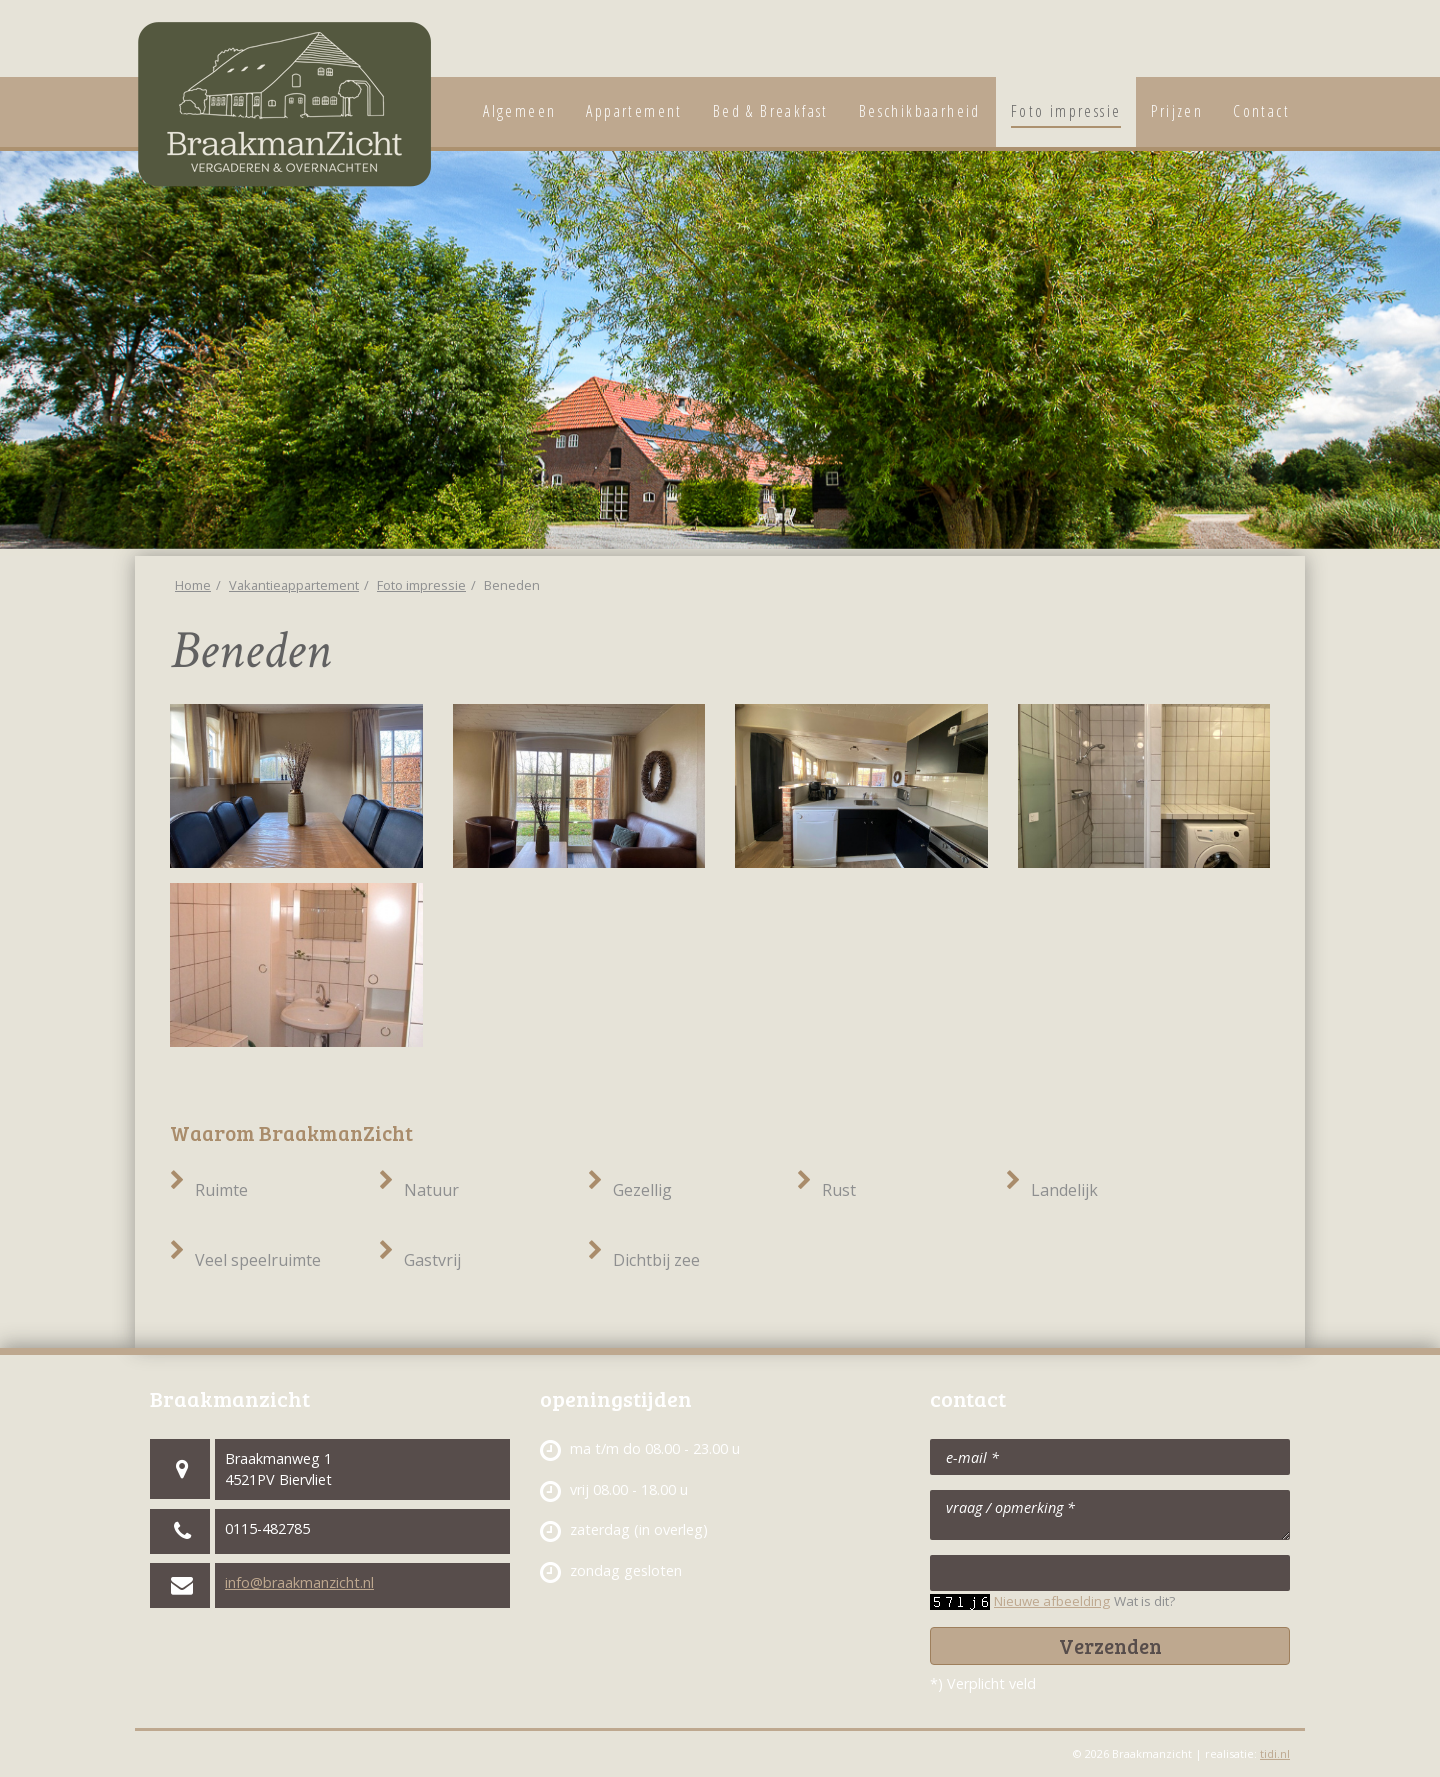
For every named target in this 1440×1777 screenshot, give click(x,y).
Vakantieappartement (1239, 45)
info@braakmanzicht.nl (299, 1582)
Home (193, 585)
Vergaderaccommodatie (1283, 45)
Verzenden (1110, 1646)
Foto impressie (421, 585)
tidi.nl (1275, 1753)
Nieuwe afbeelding (1052, 1601)
